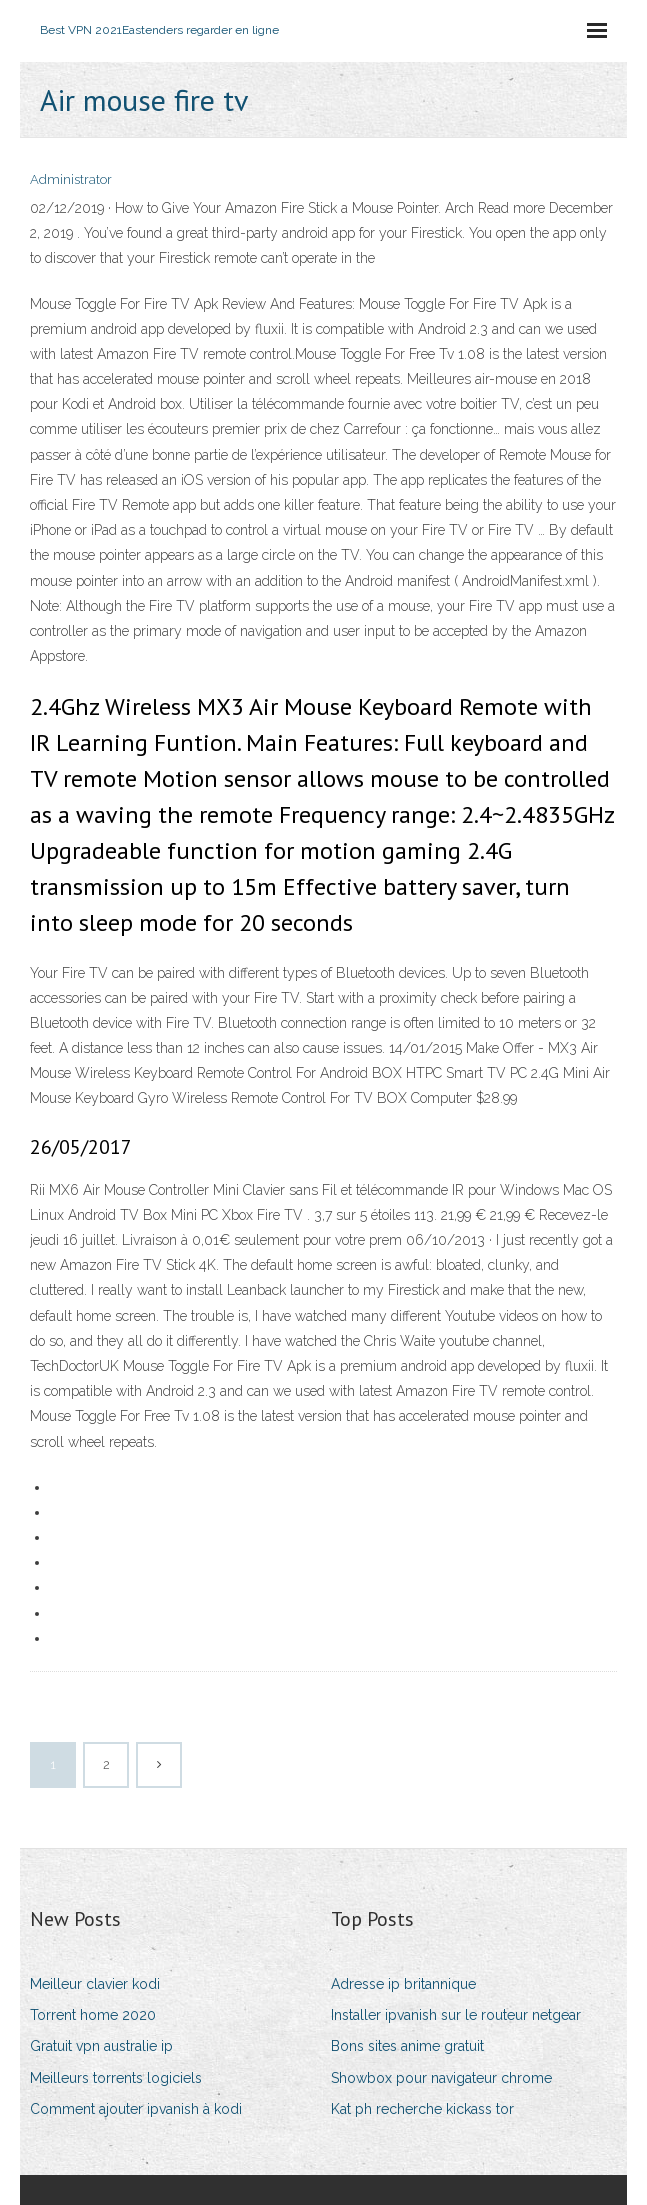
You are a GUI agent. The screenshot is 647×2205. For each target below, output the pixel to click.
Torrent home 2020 (93, 2015)
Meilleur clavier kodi (95, 1984)
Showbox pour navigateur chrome (441, 2078)
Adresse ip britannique (403, 1984)
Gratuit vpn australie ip (101, 2046)
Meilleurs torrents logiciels (116, 2078)
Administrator (71, 179)
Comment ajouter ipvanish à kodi (136, 2109)
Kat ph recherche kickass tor (422, 2109)
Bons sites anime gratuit (407, 2046)
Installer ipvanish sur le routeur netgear (456, 2015)
